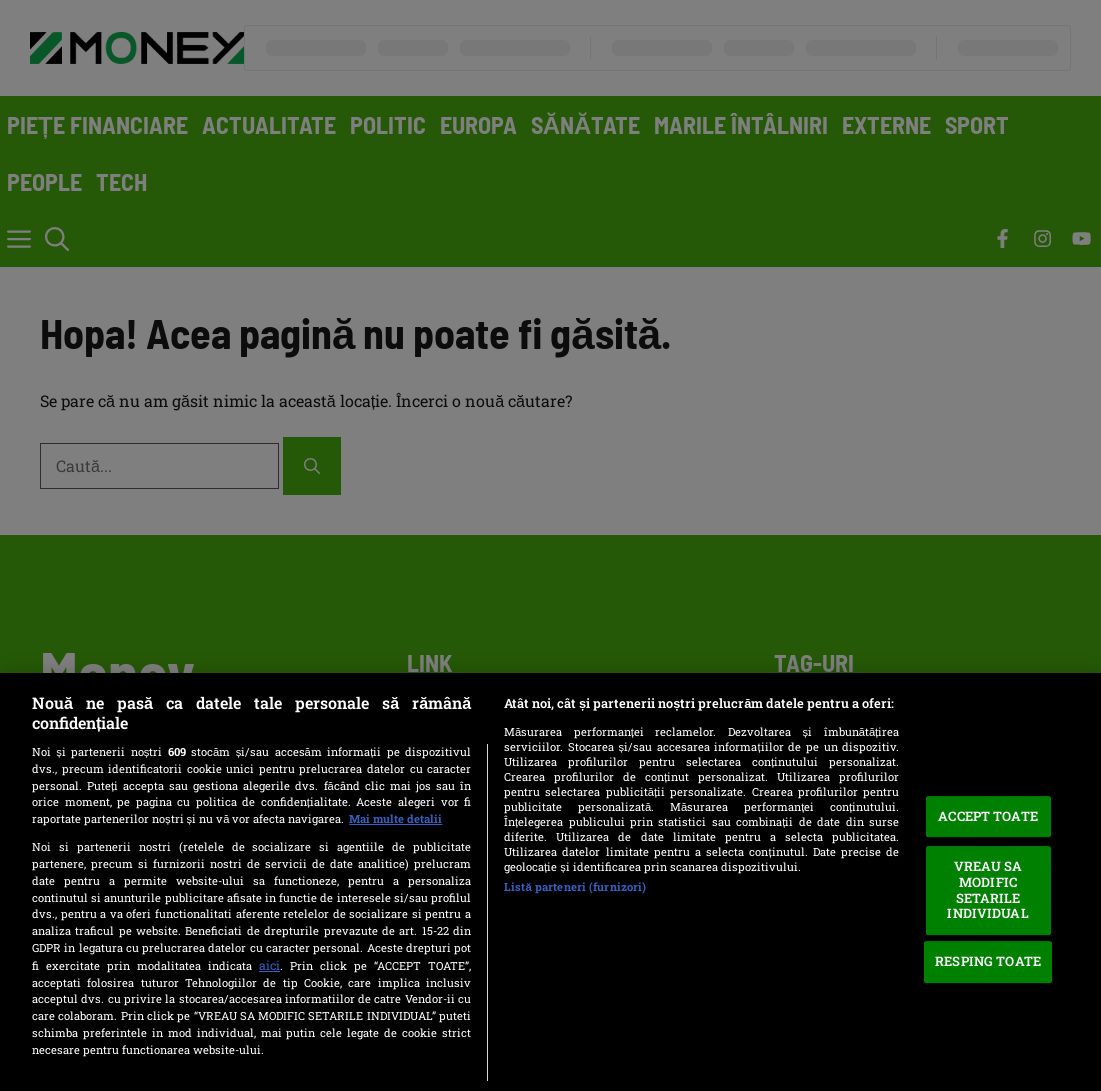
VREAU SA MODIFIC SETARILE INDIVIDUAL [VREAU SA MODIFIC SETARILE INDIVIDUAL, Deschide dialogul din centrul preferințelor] (987, 890)
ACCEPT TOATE (988, 816)
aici (269, 965)
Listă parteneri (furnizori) (575, 886)
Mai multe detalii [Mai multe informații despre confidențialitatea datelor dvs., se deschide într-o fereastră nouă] (395, 818)
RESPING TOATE (988, 962)
